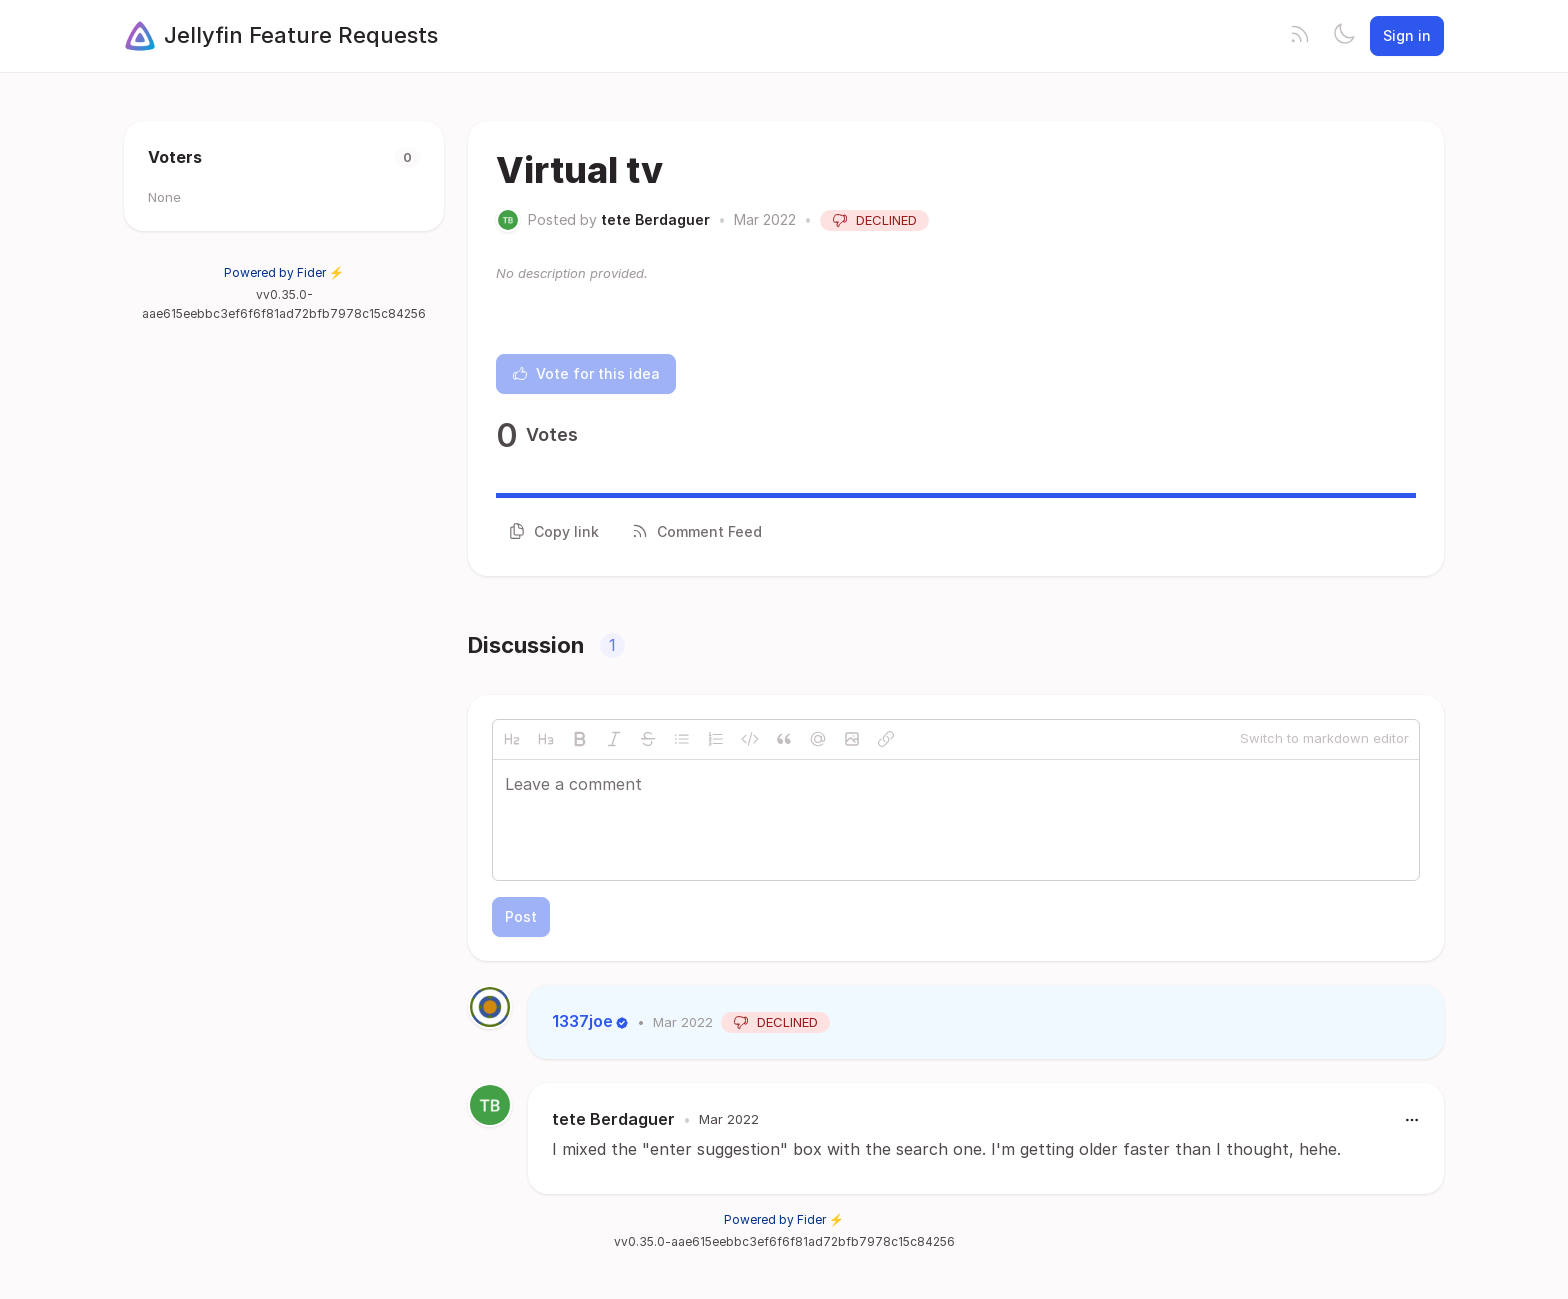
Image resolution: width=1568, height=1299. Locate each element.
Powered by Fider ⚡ (284, 272)
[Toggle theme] (1344, 36)
